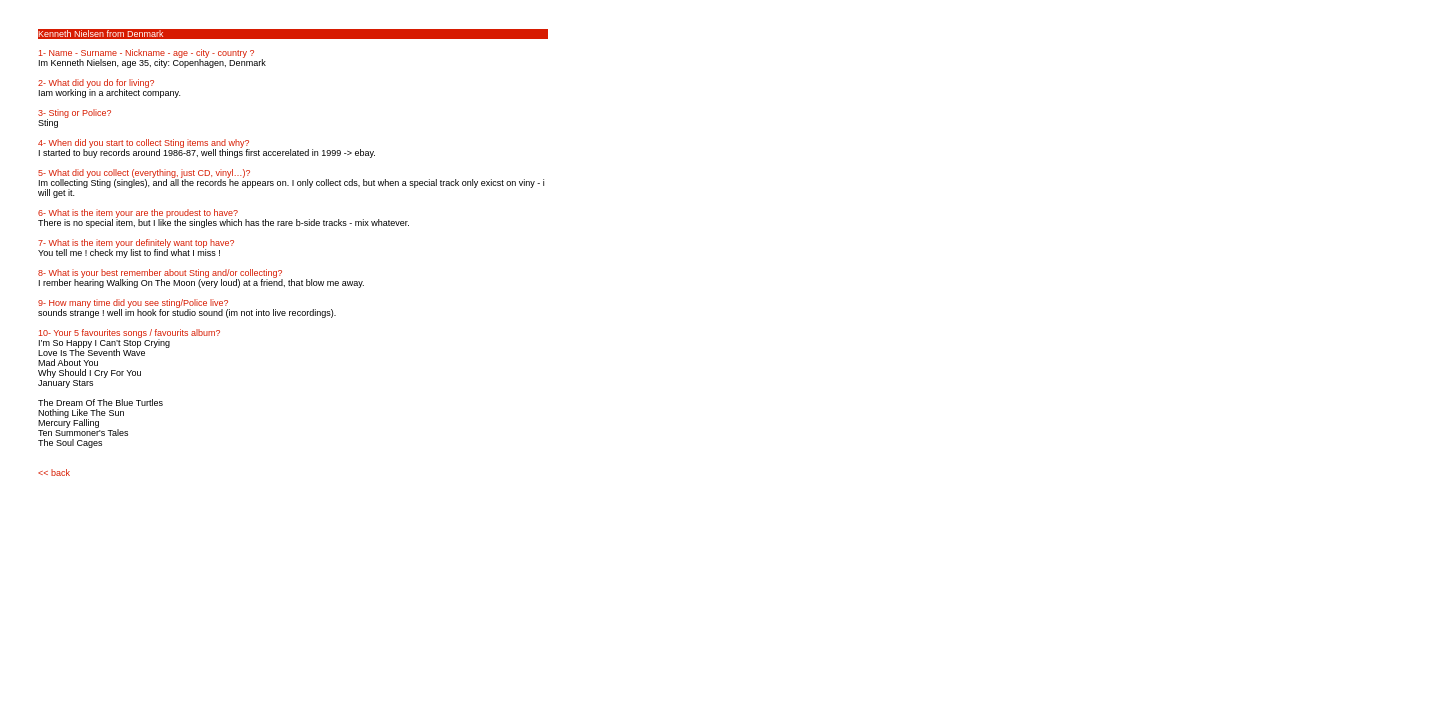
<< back (54, 473)
